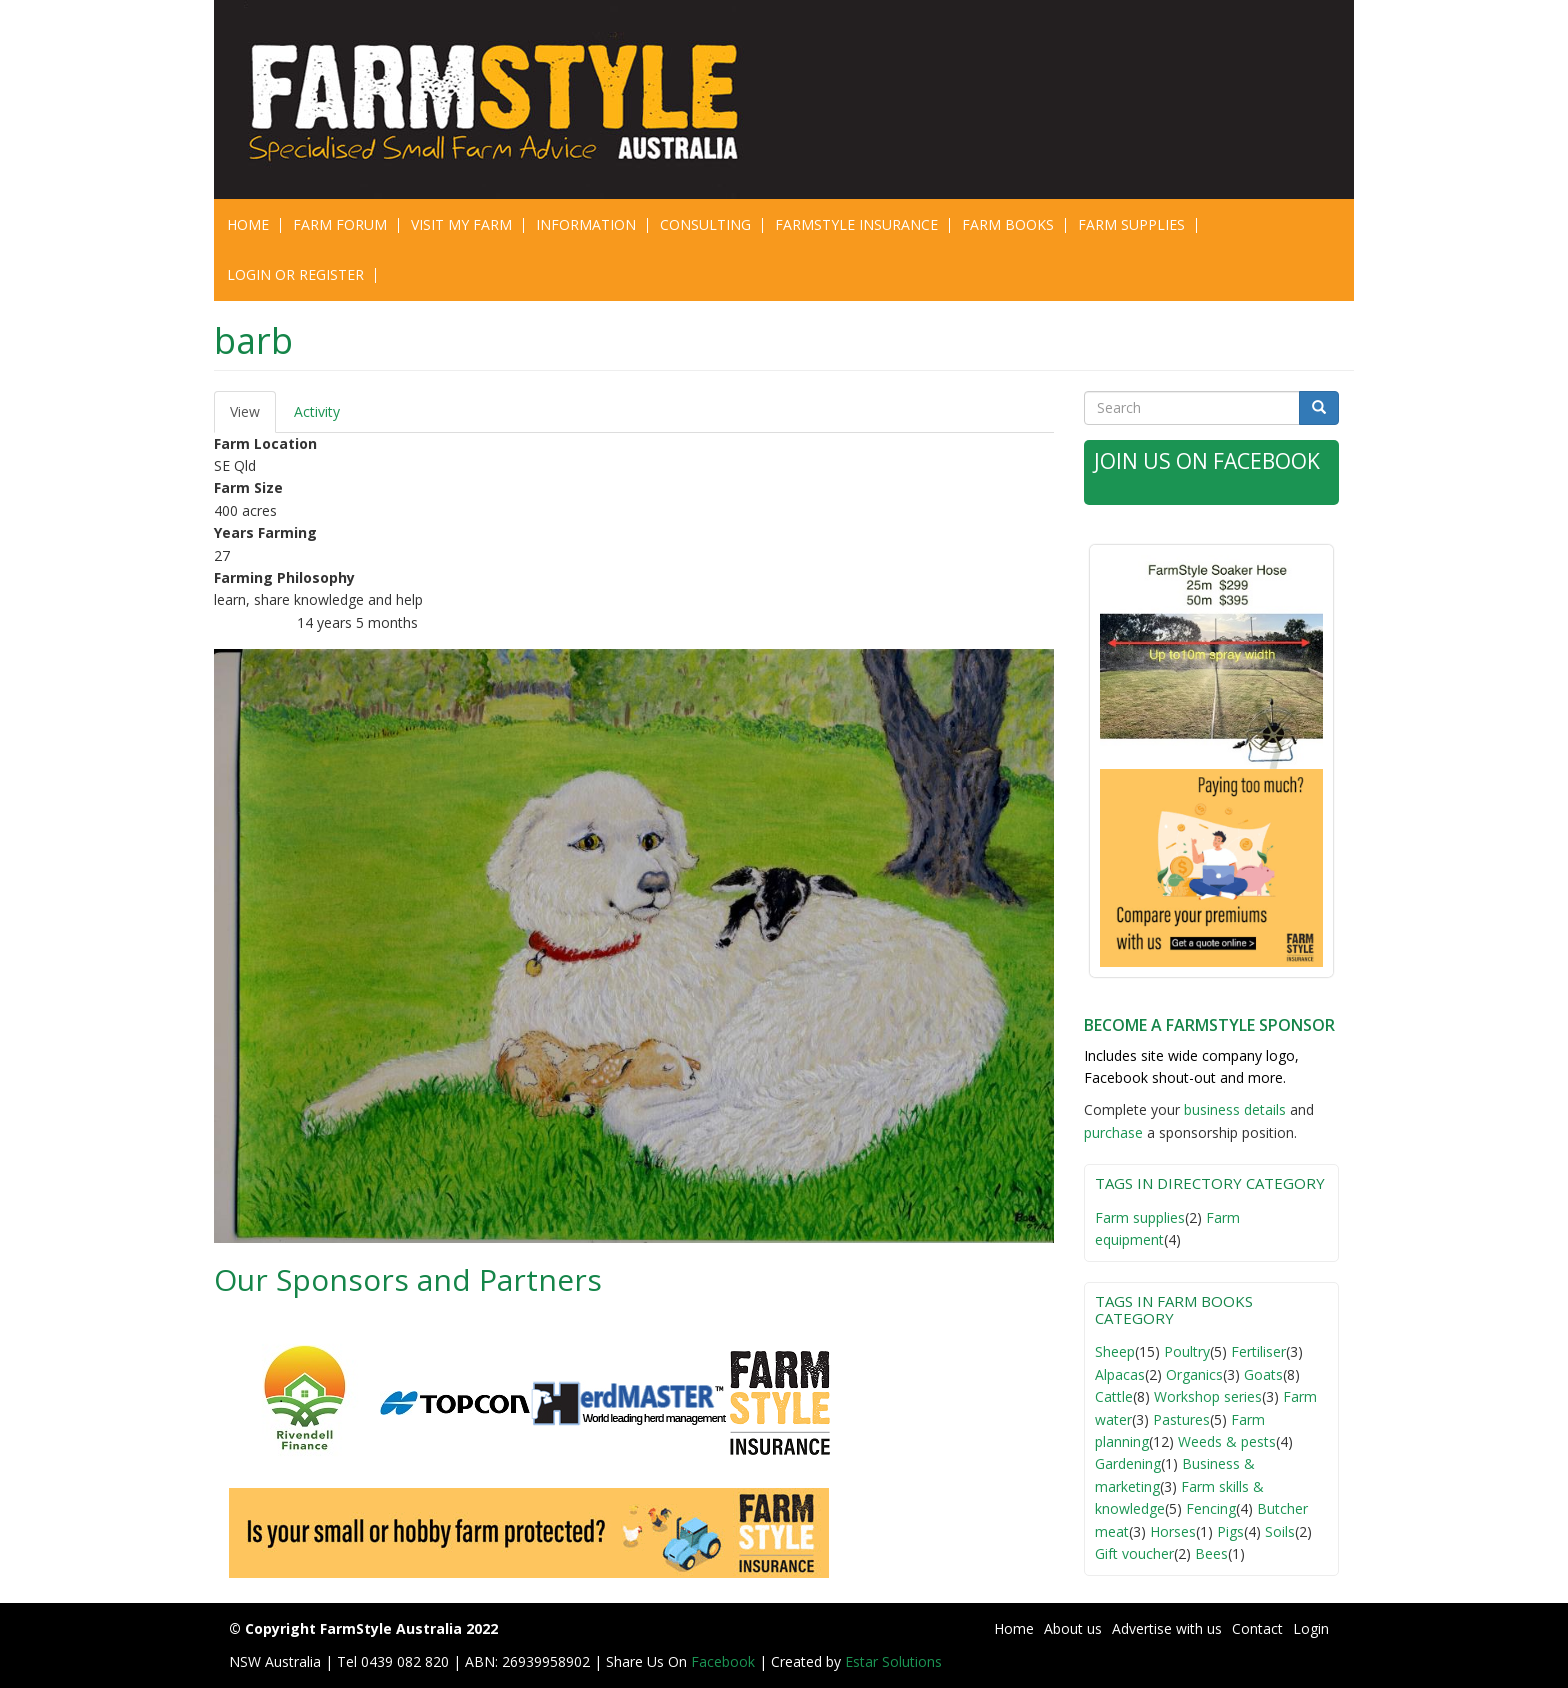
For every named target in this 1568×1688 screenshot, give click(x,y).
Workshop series (1208, 1396)
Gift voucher (1134, 1553)
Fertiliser (1258, 1351)
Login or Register (295, 274)
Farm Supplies (1131, 224)
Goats (1263, 1374)
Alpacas (1120, 1374)
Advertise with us (1167, 1628)
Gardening (1128, 1463)
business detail (1231, 1109)
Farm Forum (340, 224)
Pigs (1230, 1531)
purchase (1113, 1132)
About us (1073, 1628)
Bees (1211, 1553)
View (253, 417)
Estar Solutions (893, 1661)
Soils (1280, 1531)
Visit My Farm (461, 224)
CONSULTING (705, 224)
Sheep (1115, 1351)
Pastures (1181, 1419)
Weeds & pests (1227, 1441)
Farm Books (1008, 224)
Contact (1257, 1628)
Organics (1194, 1374)
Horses (1173, 1531)
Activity (317, 411)
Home (248, 224)
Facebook (725, 1661)
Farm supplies (1140, 1217)
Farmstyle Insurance (856, 224)
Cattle (1114, 1396)
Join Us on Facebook (1207, 461)
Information (586, 224)
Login (1311, 1628)
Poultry (1187, 1351)
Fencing (1211, 1508)
